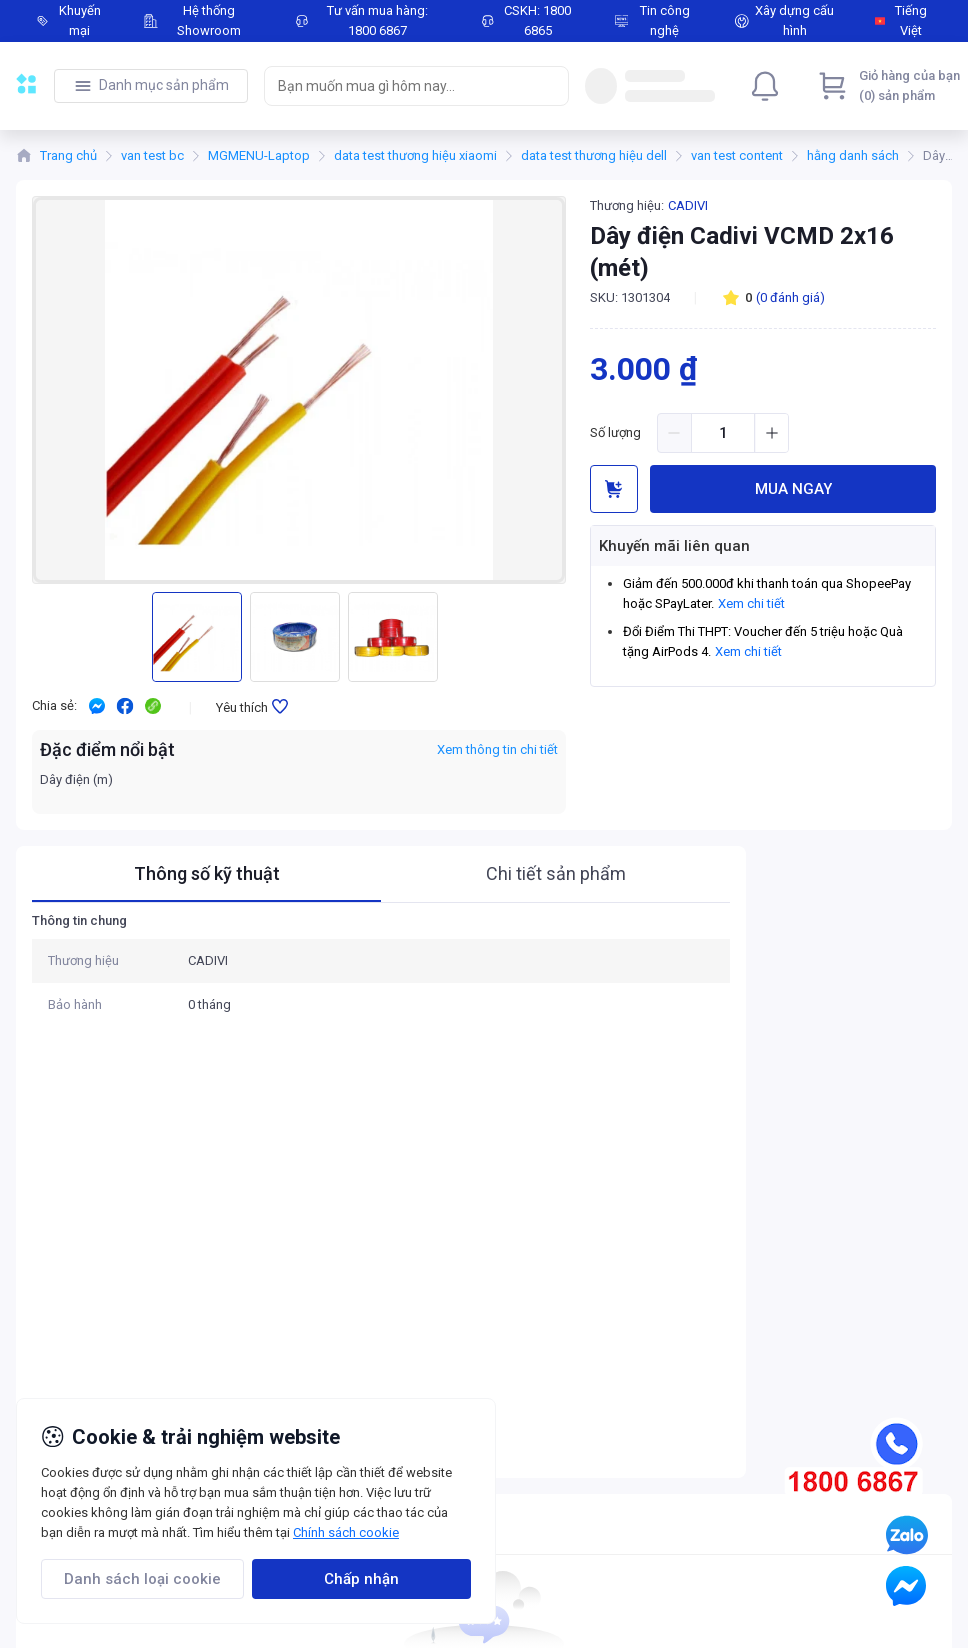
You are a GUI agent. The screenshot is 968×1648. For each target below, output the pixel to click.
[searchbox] (398, 86)
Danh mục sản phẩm (164, 85)
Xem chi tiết (751, 603)
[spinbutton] (723, 433)
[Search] (549, 86)
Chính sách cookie (346, 1532)
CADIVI (688, 205)
